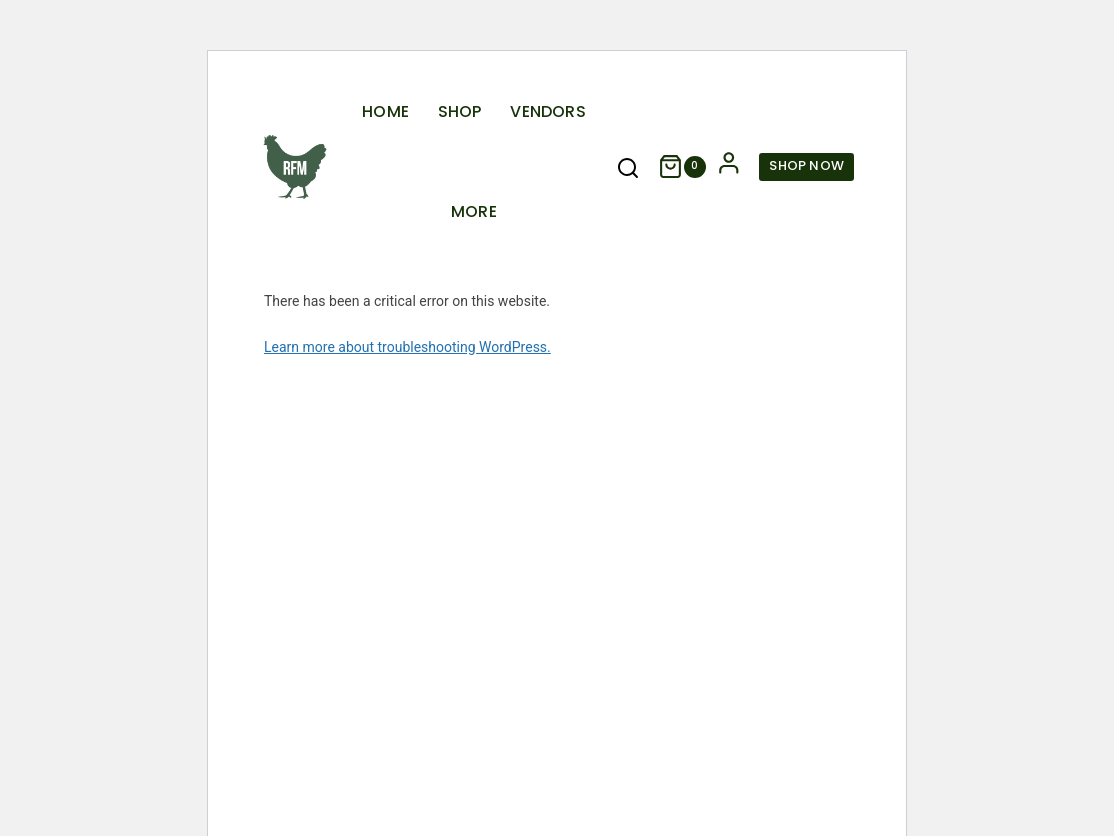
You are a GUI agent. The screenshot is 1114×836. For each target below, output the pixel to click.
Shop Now (806, 165)
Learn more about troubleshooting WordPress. (407, 347)
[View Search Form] (628, 169)
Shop (460, 111)
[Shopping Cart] (682, 166)
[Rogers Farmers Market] (295, 167)
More (474, 211)
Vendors (547, 111)
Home (385, 111)
